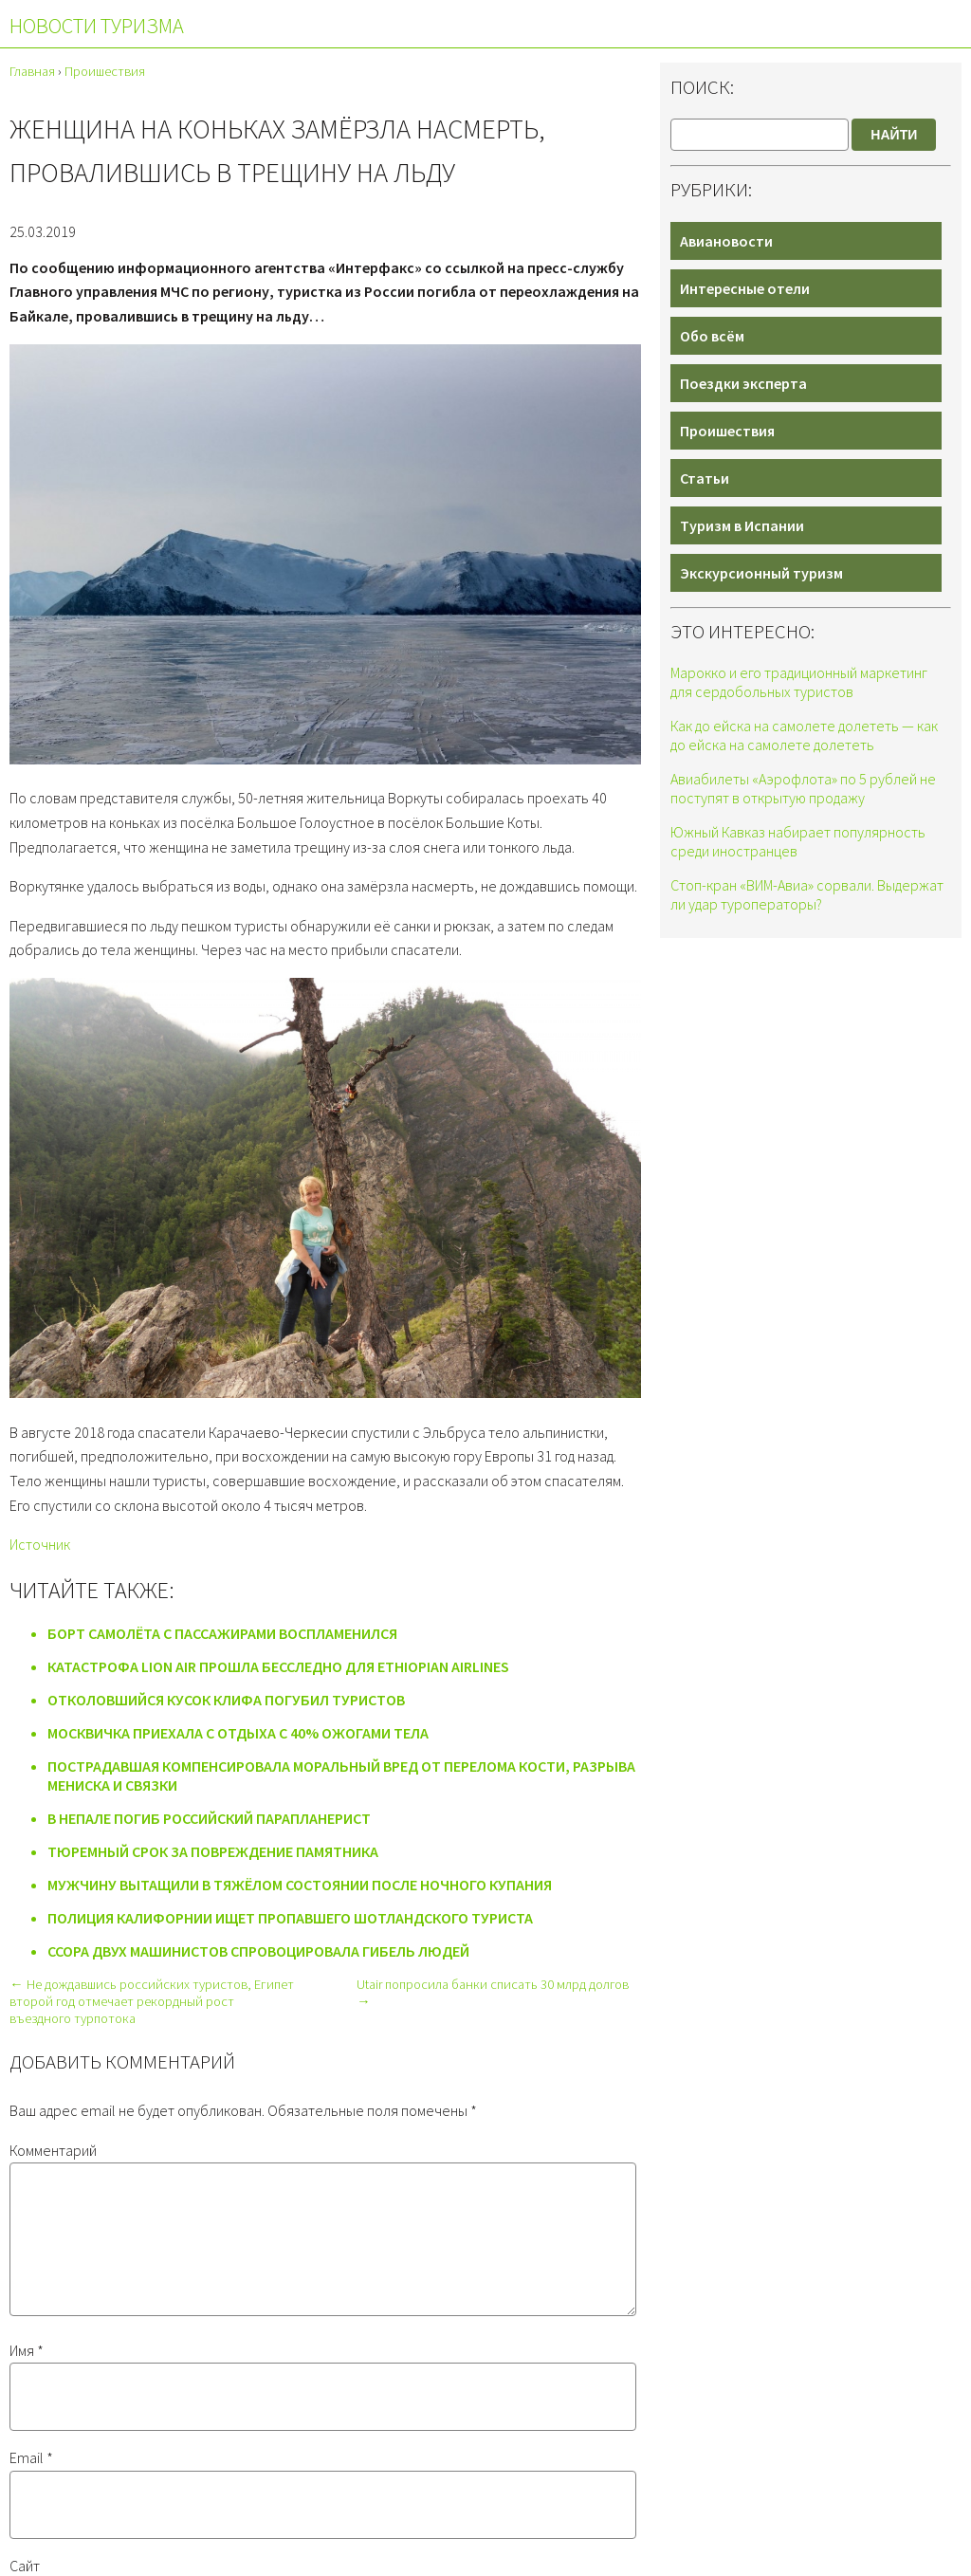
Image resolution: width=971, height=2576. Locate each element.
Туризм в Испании (742, 525)
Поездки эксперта (743, 383)
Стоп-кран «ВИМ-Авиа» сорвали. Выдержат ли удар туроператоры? (807, 894)
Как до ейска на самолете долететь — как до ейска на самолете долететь (804, 735)
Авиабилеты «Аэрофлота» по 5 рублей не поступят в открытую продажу (803, 788)
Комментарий (53, 2150)
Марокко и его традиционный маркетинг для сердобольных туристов (798, 682)
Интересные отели (745, 288)
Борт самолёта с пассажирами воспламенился (222, 1633)
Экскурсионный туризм (761, 572)
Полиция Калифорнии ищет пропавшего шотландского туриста (290, 1917)
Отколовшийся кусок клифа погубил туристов (226, 1699)
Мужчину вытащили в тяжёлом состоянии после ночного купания (299, 1884)
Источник (39, 1544)
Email (31, 2480)
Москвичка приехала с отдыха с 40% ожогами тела (238, 1732)
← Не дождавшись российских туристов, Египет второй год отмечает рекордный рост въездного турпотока (151, 2001)
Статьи (704, 478)
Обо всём (712, 335)
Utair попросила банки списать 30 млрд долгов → (493, 1993)
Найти (893, 134)
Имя (26, 2373)
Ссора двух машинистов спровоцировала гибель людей (258, 1950)
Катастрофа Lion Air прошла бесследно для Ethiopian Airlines (278, 1666)
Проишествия (727, 430)
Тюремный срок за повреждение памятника (212, 1851)
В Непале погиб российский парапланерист (209, 1818)
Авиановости (726, 240)
